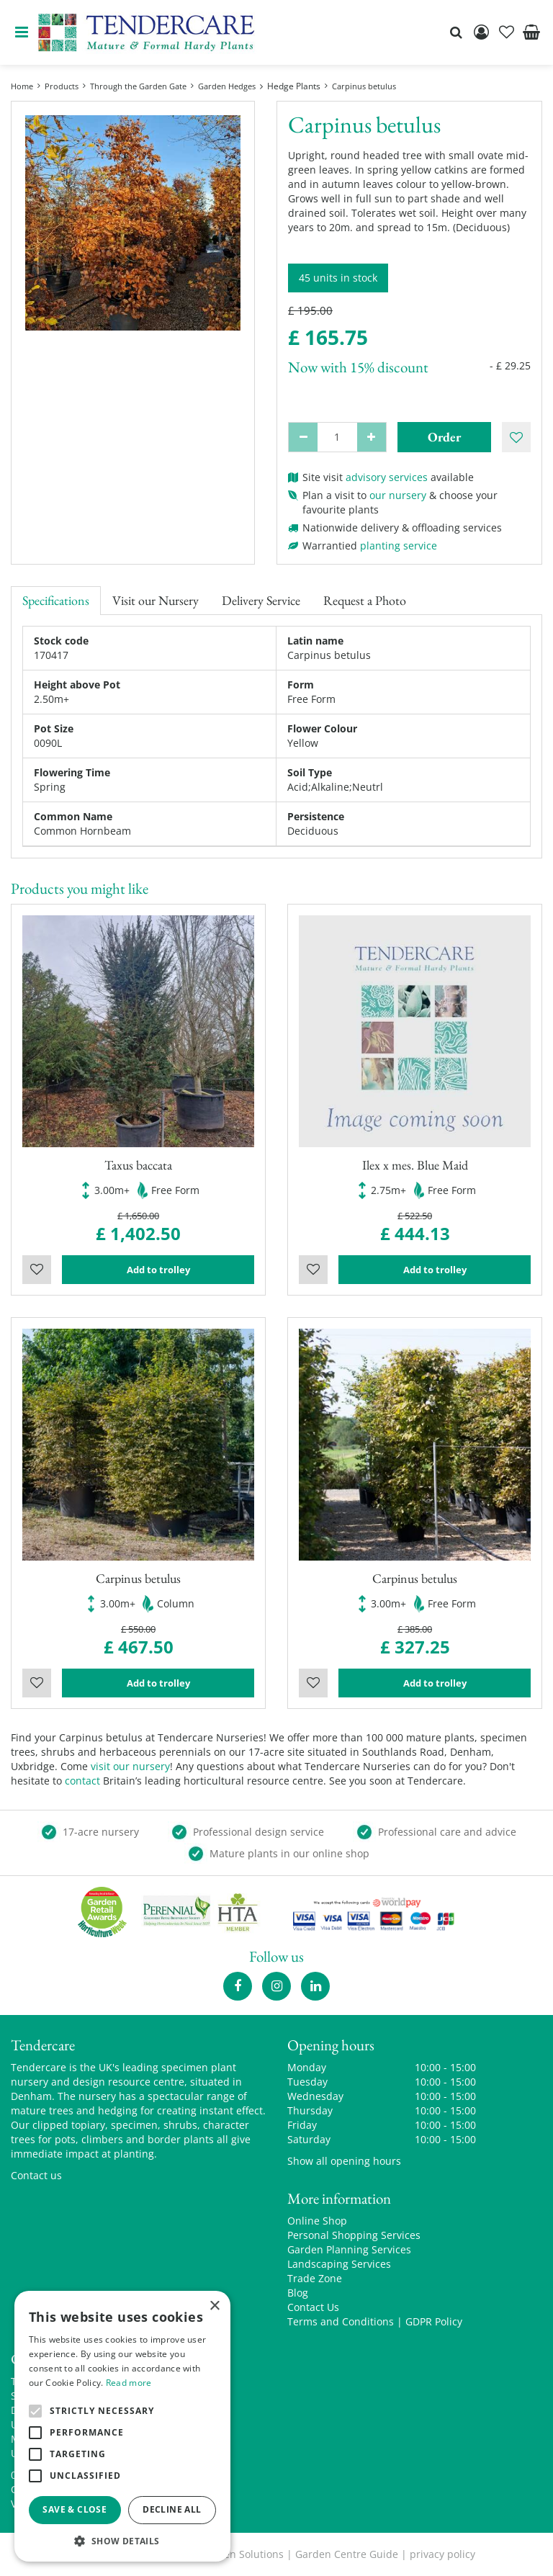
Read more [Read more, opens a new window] (129, 2383)
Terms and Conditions (340, 2321)
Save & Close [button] (74, 2509)
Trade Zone (314, 2278)
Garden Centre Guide (346, 2554)
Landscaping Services (339, 2264)
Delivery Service (261, 600)
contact (82, 1780)
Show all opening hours (344, 2161)
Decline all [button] (172, 2509)
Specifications (55, 600)
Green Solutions (245, 2554)
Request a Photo (364, 600)
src (456, 32)
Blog (297, 2292)
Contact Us (313, 2307)
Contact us (36, 2175)
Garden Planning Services (349, 2249)
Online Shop (317, 2220)
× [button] (214, 2306)
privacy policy (442, 2554)
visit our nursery (130, 1766)
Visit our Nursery (155, 600)
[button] (122, 2540)
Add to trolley (158, 1269)
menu (21, 32)
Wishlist (36, 1269)
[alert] (122, 2426)
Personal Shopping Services (354, 2235)
